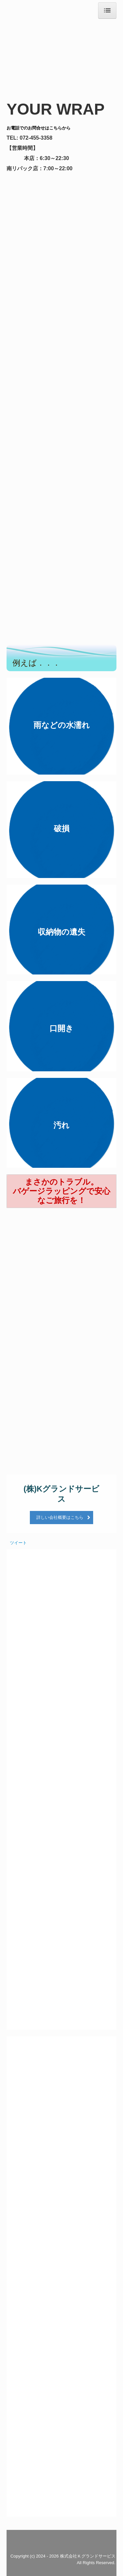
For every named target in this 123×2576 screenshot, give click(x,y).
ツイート (18, 1542)
